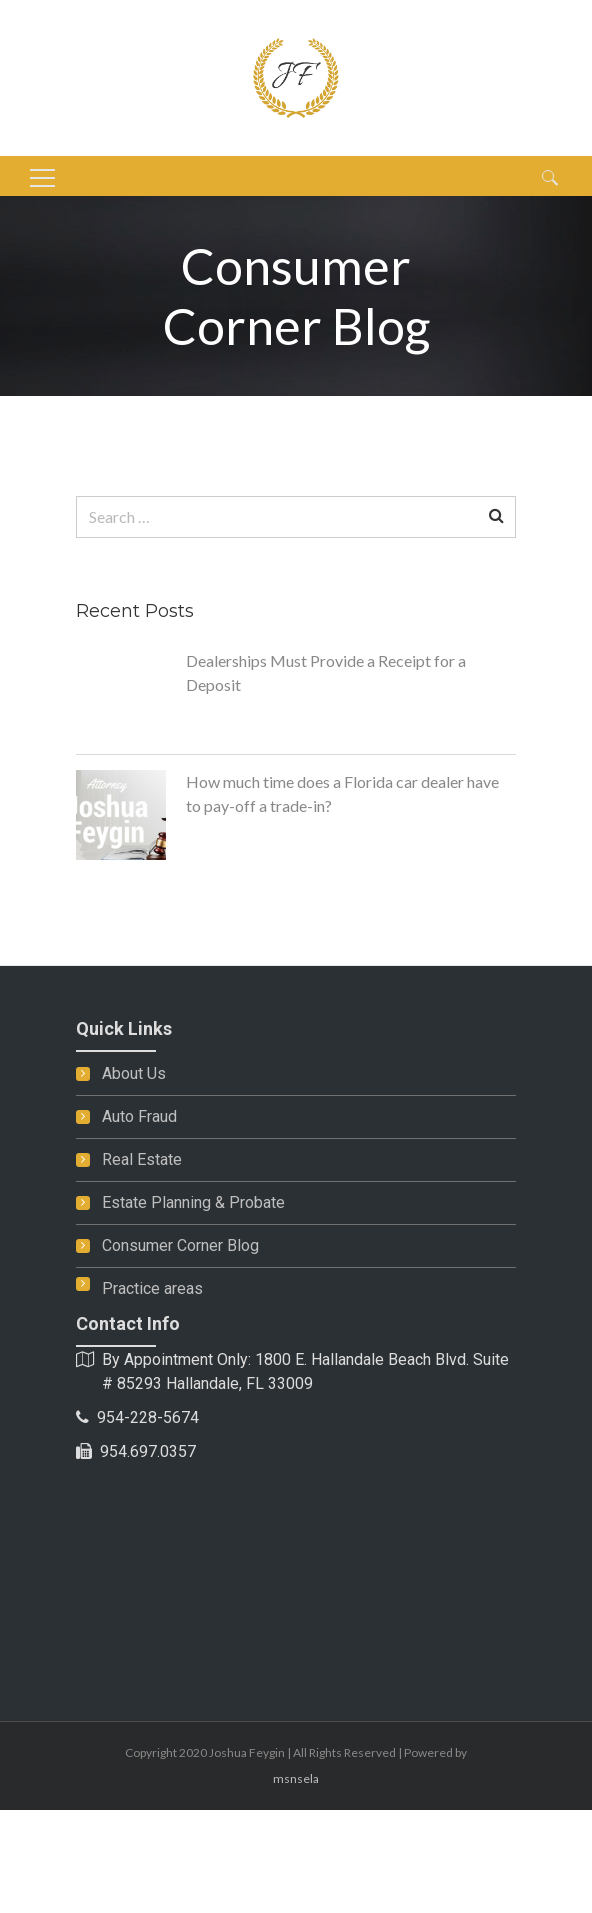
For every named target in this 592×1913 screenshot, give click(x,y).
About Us (134, 1073)
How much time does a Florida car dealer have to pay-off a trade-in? (342, 793)
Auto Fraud (139, 1116)
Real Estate (142, 1159)
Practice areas (152, 1288)
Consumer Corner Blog (180, 1245)
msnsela (296, 1778)
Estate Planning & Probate (193, 1202)
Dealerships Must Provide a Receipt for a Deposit (326, 672)
